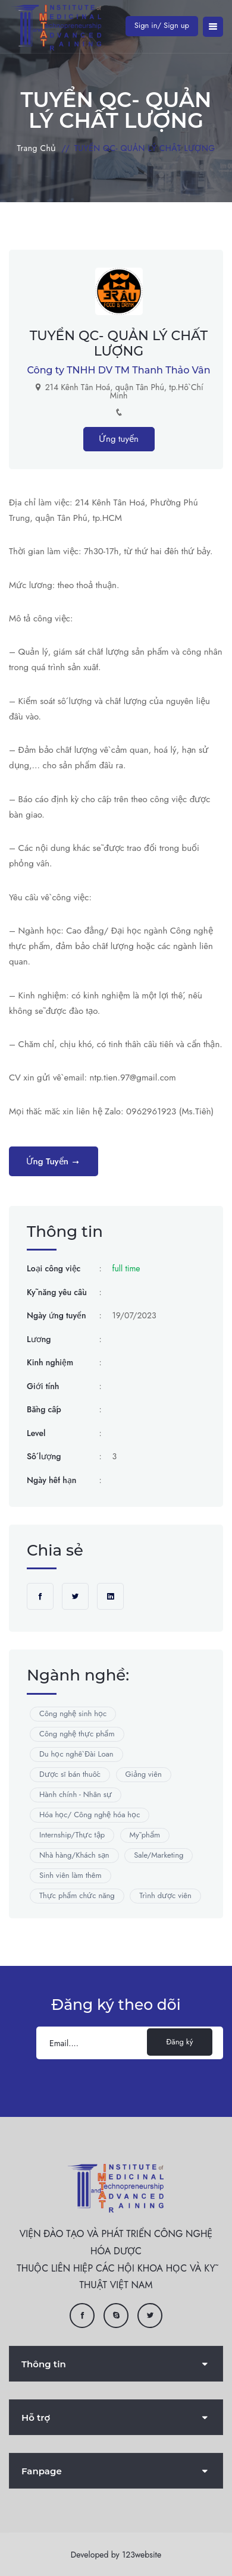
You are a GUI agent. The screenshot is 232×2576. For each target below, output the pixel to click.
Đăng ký (180, 2041)
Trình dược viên (165, 1895)
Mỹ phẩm (145, 1834)
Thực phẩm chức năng (77, 1895)
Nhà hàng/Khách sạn (74, 1855)
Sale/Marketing (158, 1855)
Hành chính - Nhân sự (75, 1794)
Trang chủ (37, 148)
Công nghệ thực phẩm (77, 1733)
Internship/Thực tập (72, 1834)
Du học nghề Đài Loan (76, 1754)
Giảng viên (144, 1774)
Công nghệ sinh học (72, 1713)
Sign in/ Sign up (161, 25)
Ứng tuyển (119, 438)
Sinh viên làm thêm (70, 1875)
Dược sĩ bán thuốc (70, 1774)
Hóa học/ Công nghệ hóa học (89, 1814)
